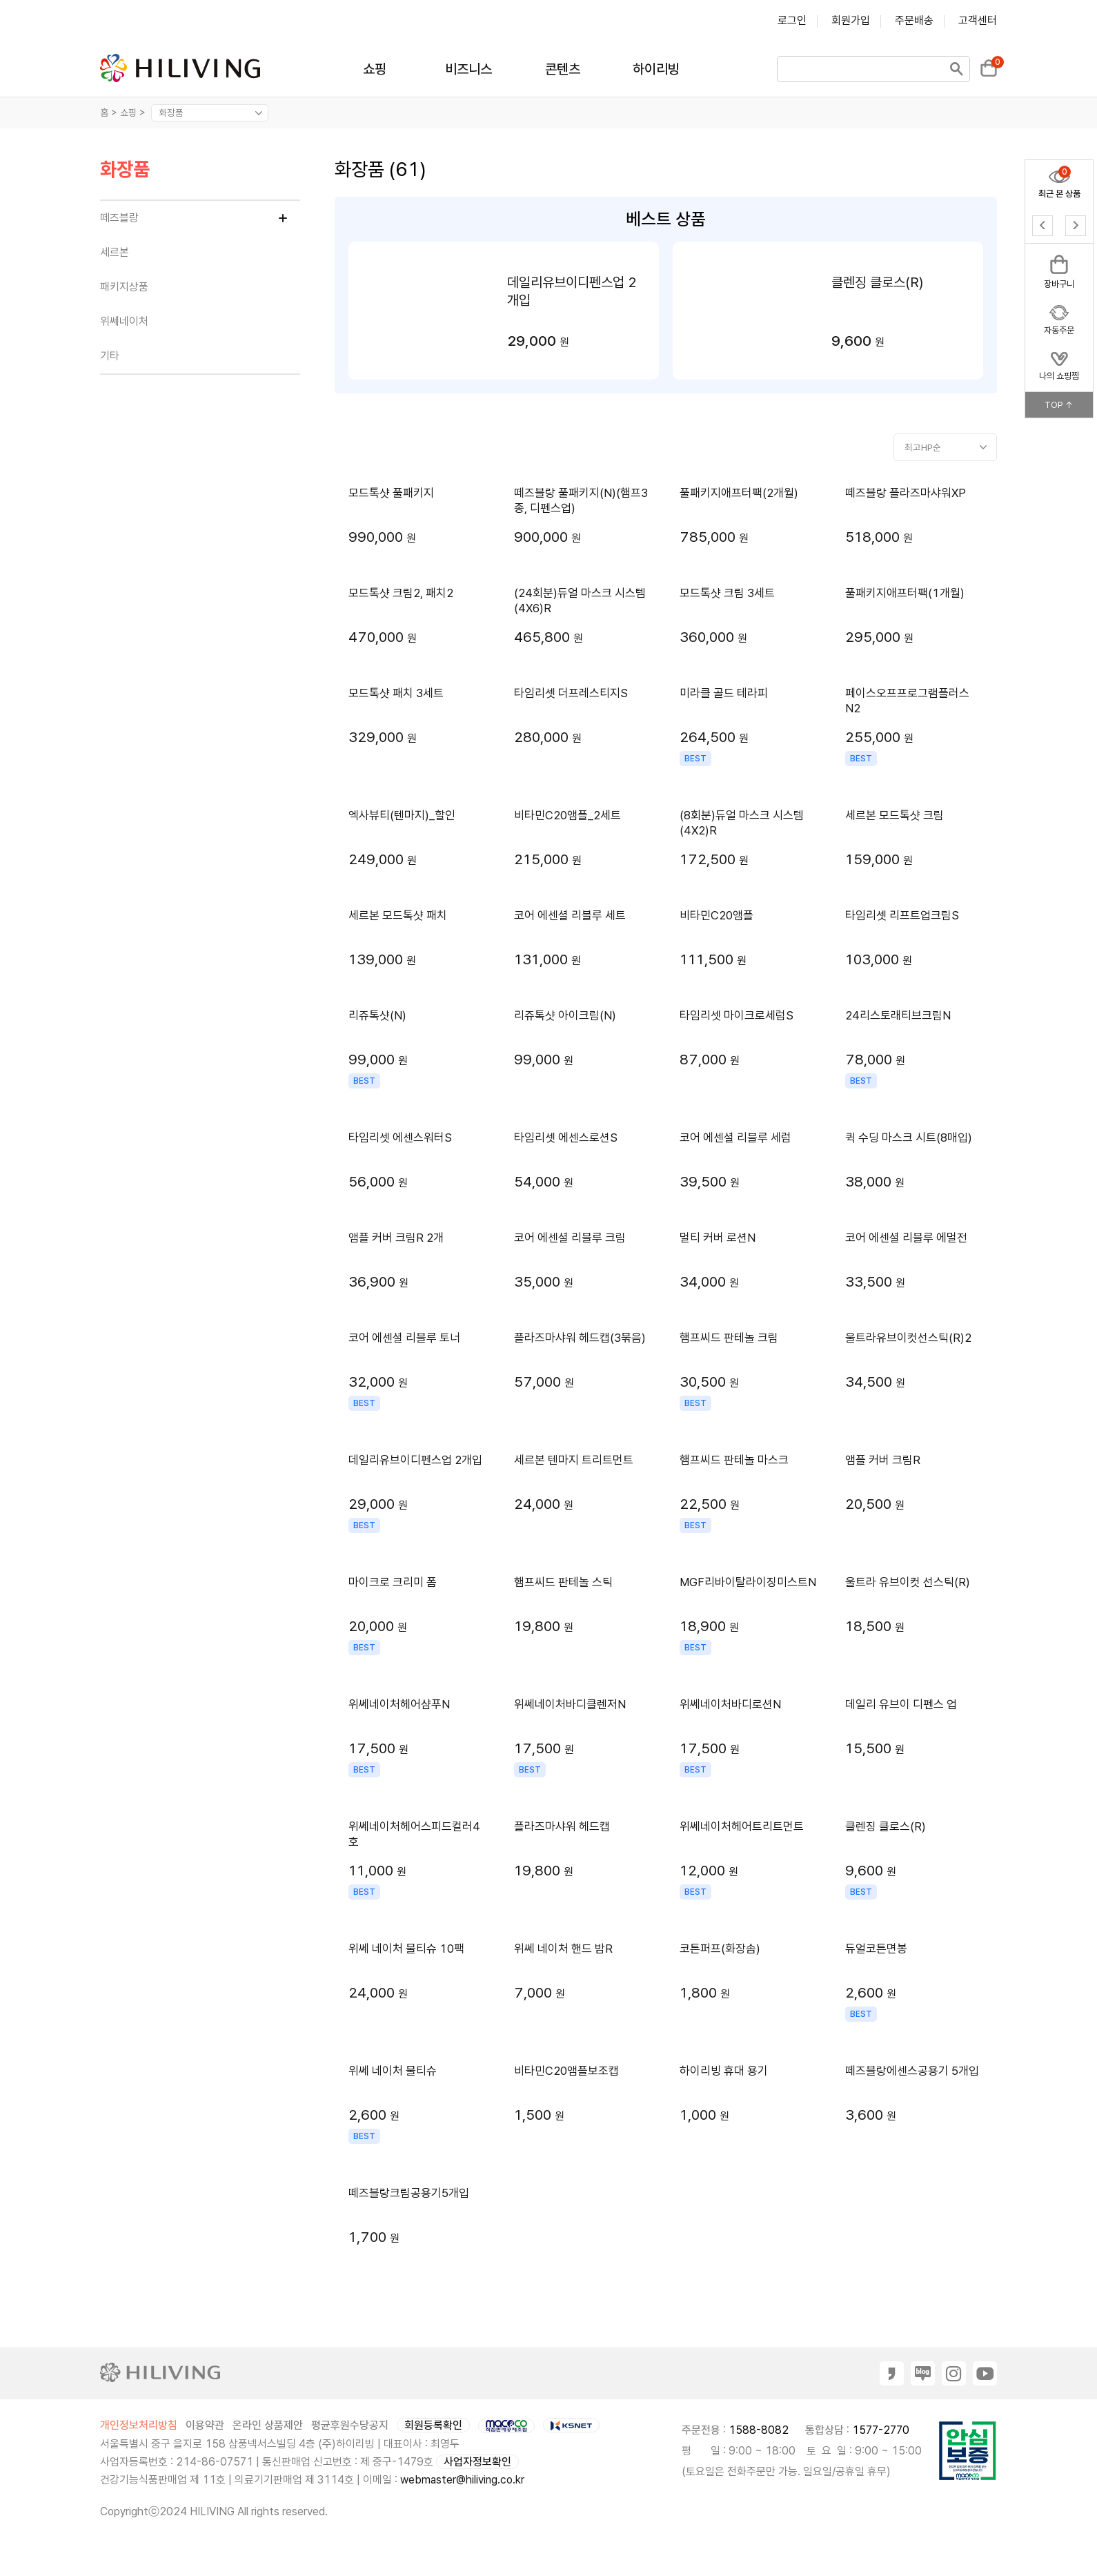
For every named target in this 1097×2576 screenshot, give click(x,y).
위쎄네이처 (124, 321)
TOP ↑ (1059, 405)
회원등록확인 (433, 2425)
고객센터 (977, 20)
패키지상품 (124, 286)
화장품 (125, 170)
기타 (109, 355)
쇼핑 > (134, 112)
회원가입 (850, 20)
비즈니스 (468, 69)
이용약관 (205, 2425)
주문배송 (914, 20)
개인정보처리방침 (138, 2425)
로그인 (792, 20)
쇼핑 (374, 69)
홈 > (108, 112)
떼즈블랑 (119, 217)
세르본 (114, 252)
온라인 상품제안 (268, 2425)
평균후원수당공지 (349, 2425)
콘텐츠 (562, 69)
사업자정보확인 (477, 2461)
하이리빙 (656, 69)
